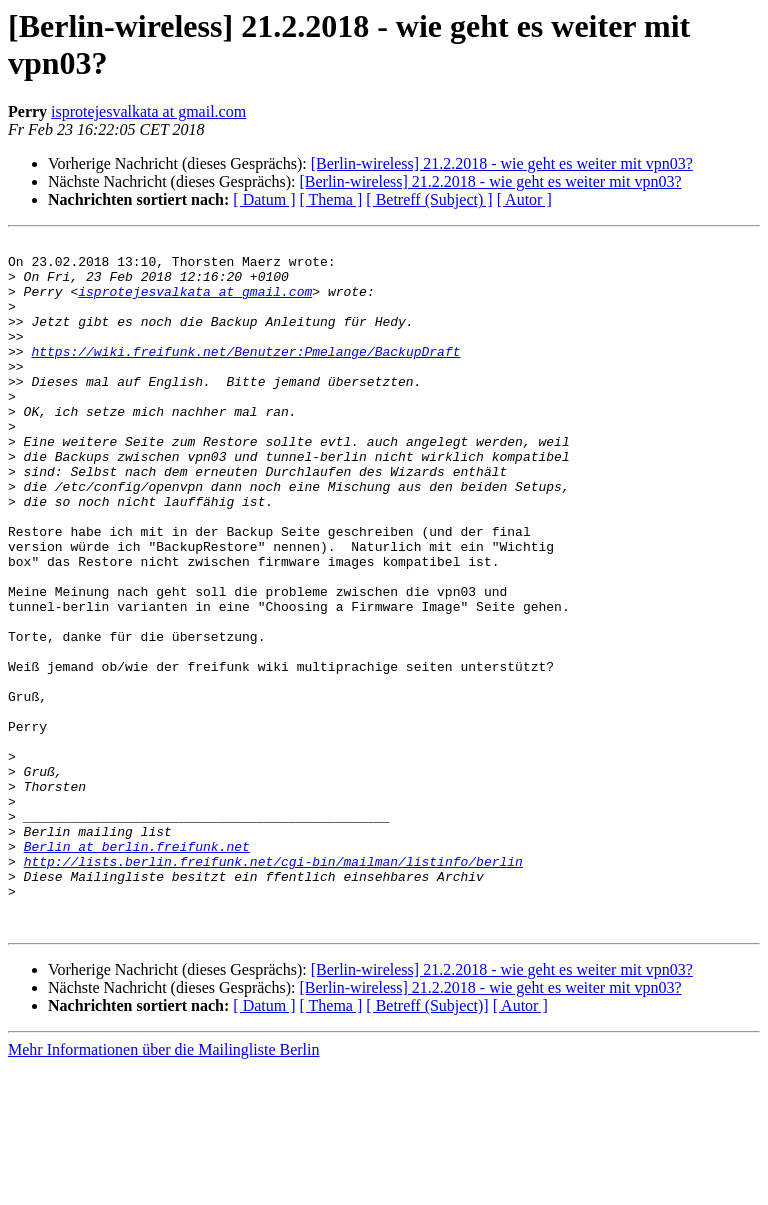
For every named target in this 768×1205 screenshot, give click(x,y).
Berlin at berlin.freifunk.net (137, 969)
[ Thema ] (331, 199)
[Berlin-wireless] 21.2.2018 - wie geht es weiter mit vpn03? (502, 163)
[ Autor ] (524, 199)
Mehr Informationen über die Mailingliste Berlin (163, 1187)
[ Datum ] (264, 199)
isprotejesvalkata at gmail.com (148, 111)
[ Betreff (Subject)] (427, 1143)
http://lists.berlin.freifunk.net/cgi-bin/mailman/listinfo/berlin (273, 987)
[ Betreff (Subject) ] (429, 199)
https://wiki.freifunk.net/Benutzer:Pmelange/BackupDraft (245, 375)
